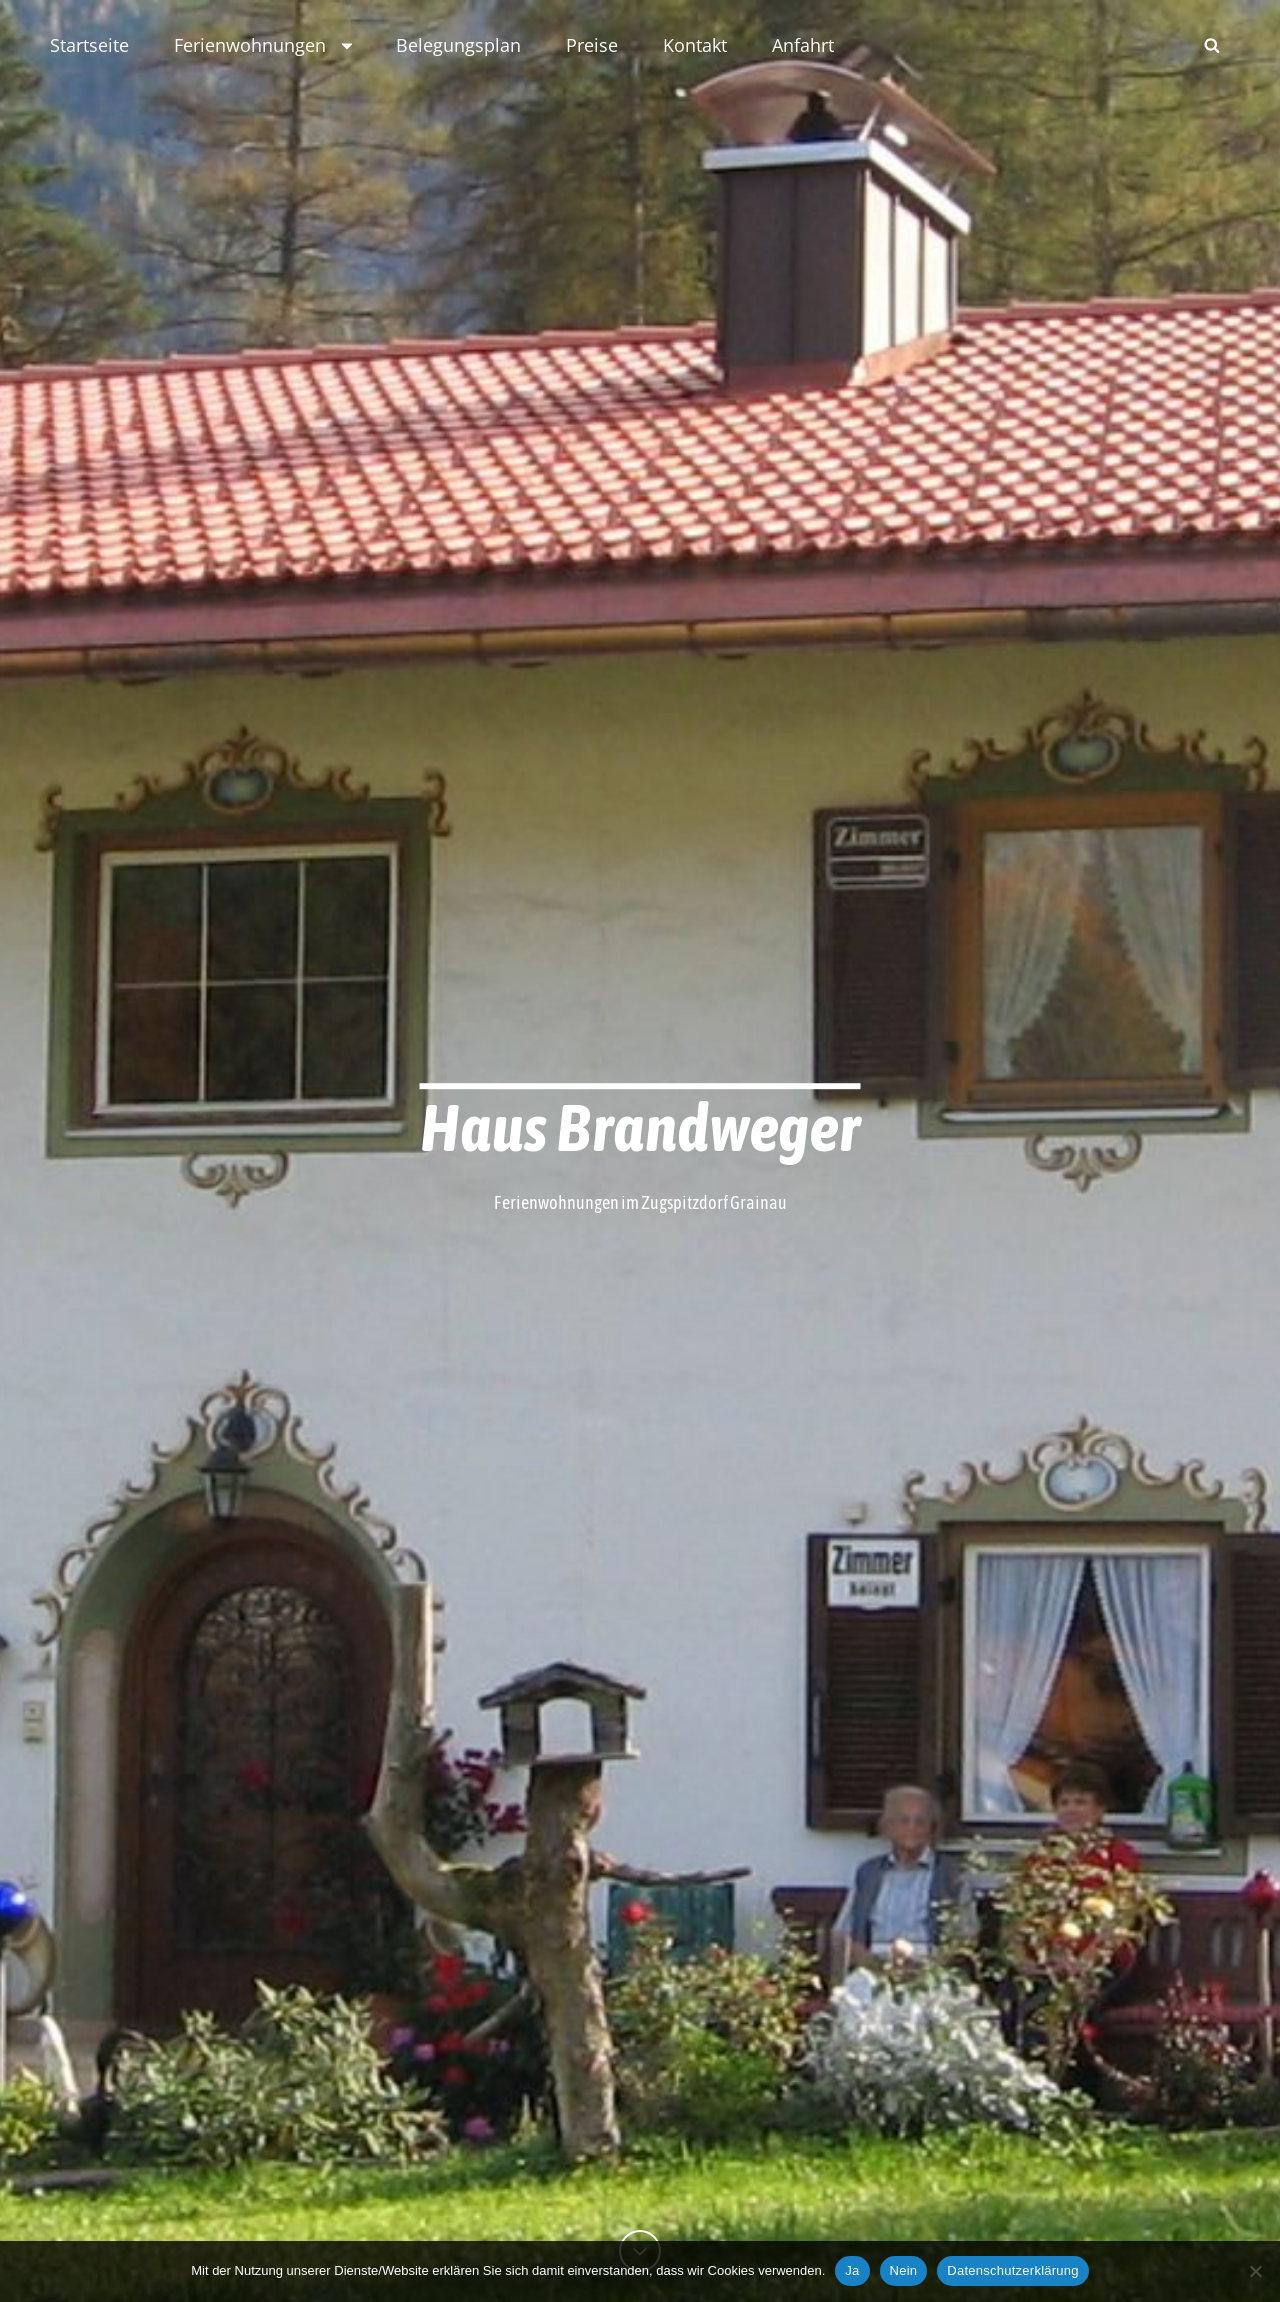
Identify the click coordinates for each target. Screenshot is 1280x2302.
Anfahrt (803, 45)
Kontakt (695, 45)
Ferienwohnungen (265, 45)
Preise (592, 45)
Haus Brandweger (640, 1127)
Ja (852, 2270)
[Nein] (1255, 2271)
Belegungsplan (458, 45)
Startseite (89, 45)
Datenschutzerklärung (1012, 2270)
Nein (904, 2270)
